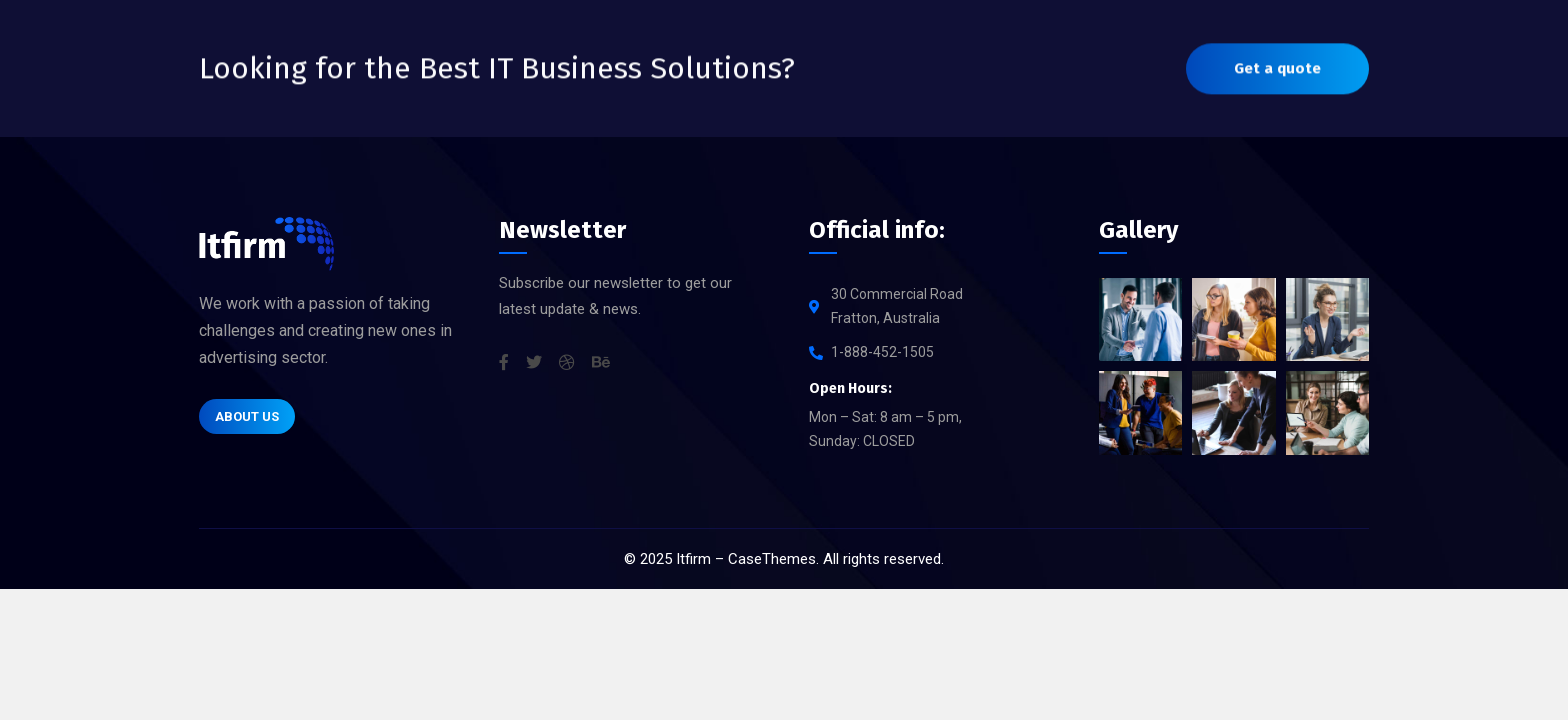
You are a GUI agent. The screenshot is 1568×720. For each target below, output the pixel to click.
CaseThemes (772, 559)
